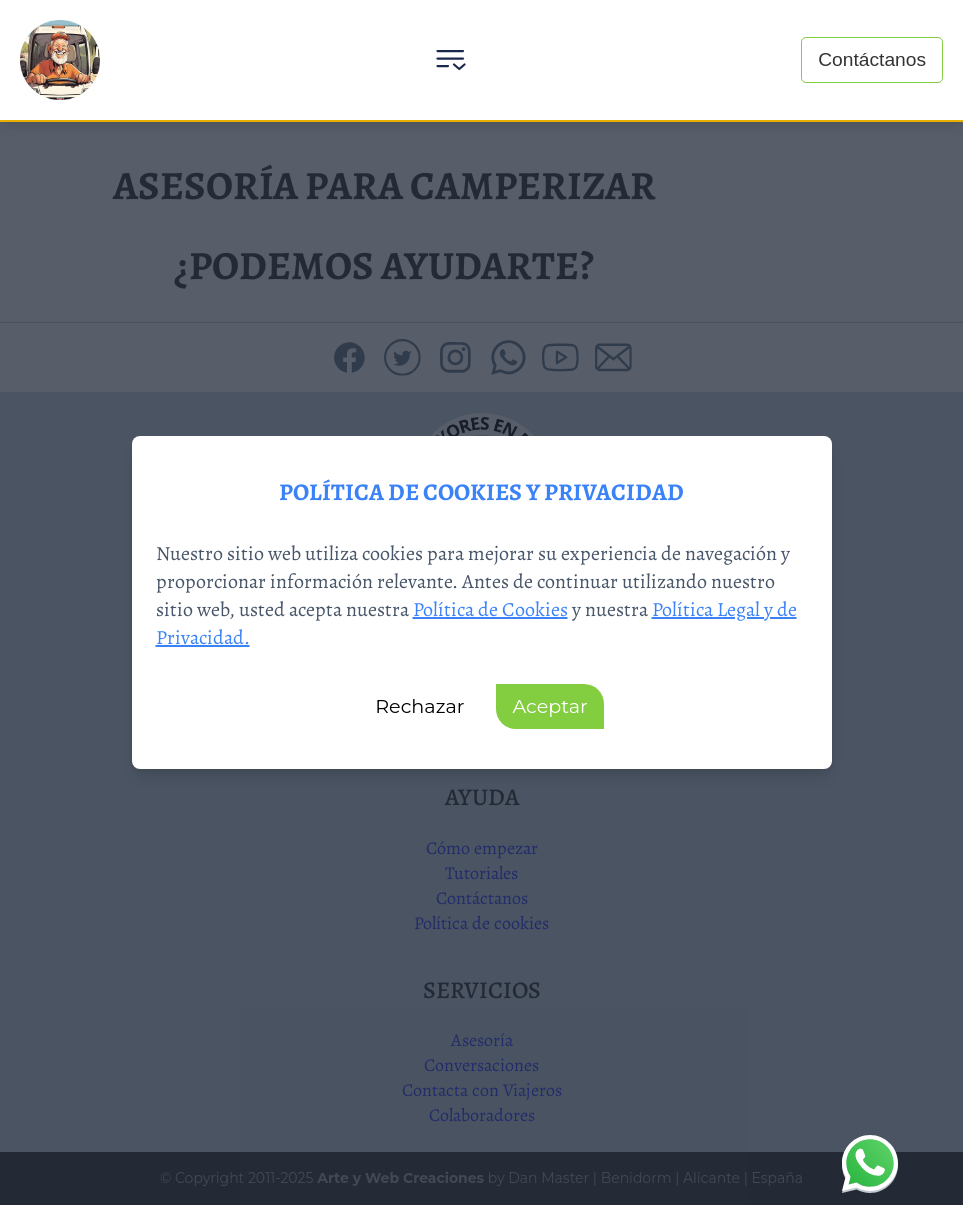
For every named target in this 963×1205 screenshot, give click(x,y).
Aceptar (549, 706)
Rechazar (419, 706)
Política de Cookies (490, 609)
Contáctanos (872, 59)
